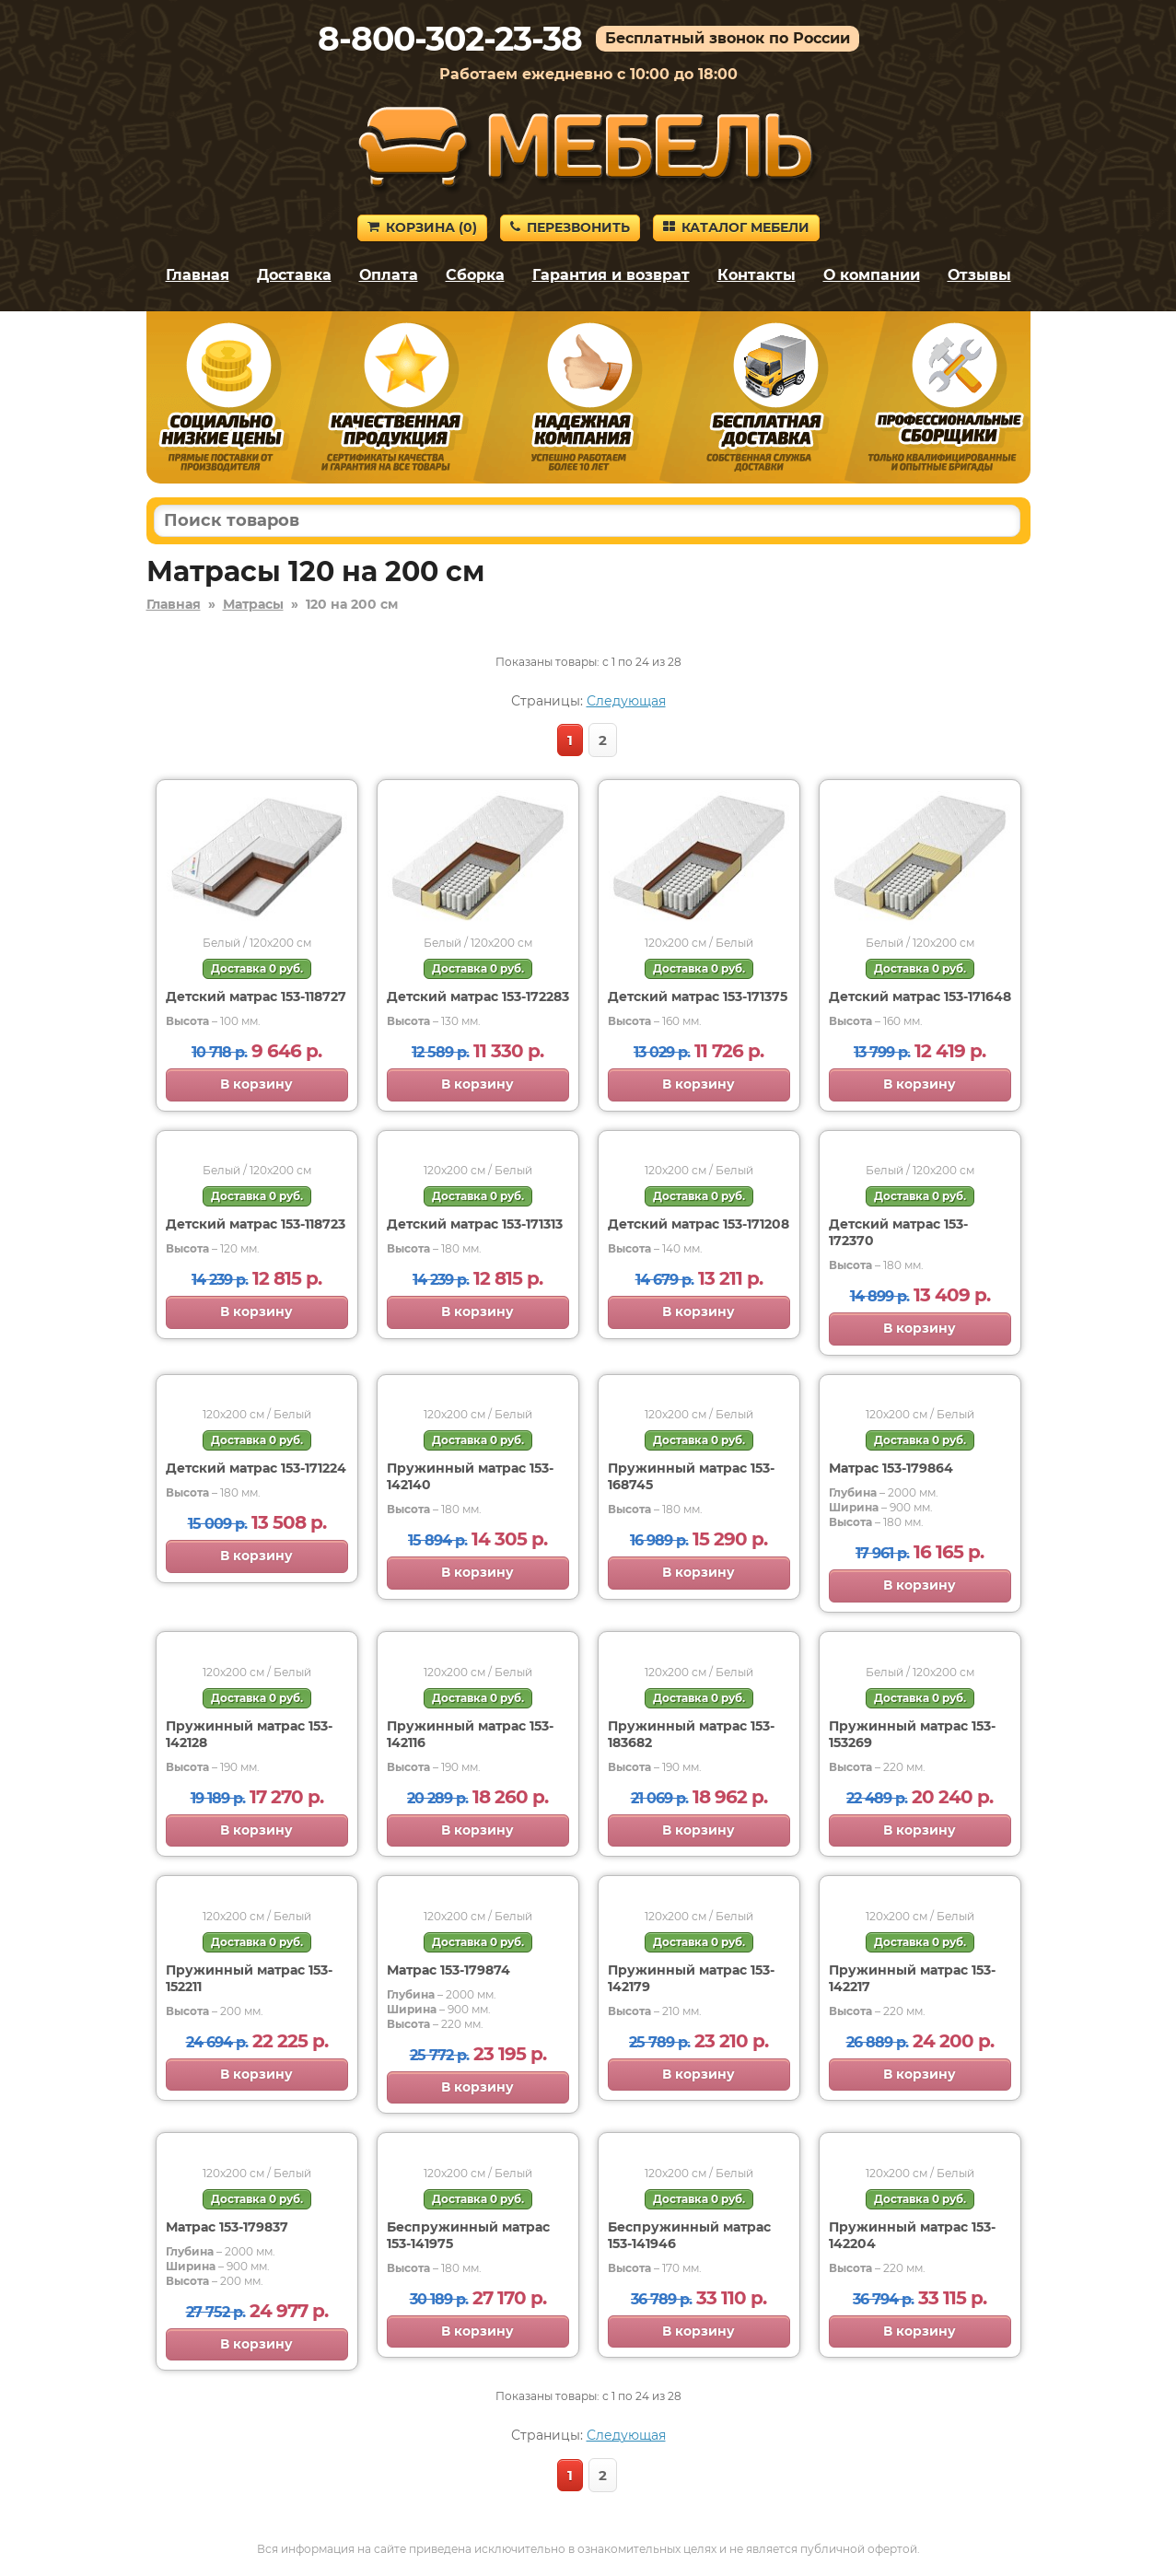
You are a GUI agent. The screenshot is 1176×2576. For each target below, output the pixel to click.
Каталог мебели (736, 227)
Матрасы (253, 604)
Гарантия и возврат (611, 275)
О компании (871, 275)
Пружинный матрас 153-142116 (470, 1734)
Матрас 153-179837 (227, 2227)
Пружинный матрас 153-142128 (249, 1734)
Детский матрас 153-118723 (255, 1224)
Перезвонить (570, 227)
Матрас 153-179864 (891, 1468)
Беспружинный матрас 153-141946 (689, 2235)
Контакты (756, 275)
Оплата (388, 275)
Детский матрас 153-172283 (478, 996)
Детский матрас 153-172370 (898, 1232)
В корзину (256, 1084)
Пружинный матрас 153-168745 (691, 1476)
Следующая (626, 701)
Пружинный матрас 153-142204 (912, 2235)
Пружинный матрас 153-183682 (691, 1734)
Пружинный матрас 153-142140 (470, 1476)
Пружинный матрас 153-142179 (691, 1978)
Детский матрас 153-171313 (475, 1224)
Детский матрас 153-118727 (256, 996)
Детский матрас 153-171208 (698, 1224)
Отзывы (979, 275)
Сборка (475, 275)
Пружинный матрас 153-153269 (912, 1734)
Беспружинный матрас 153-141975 (468, 2235)
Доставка (294, 275)
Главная (197, 275)
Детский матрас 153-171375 (697, 996)
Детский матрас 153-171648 (920, 996)
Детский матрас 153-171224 (256, 1468)
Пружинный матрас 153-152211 (249, 1978)
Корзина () (422, 227)
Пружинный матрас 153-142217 (912, 1978)
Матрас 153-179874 (448, 1970)
